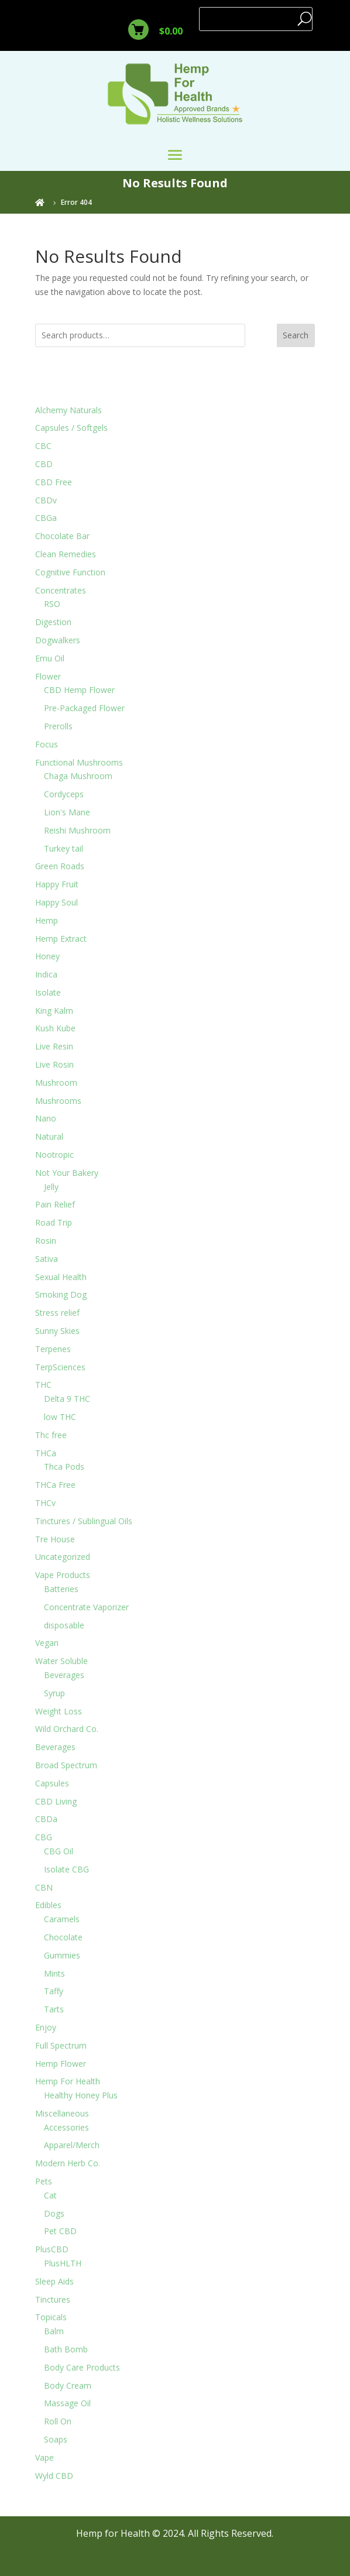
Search (295, 335)
